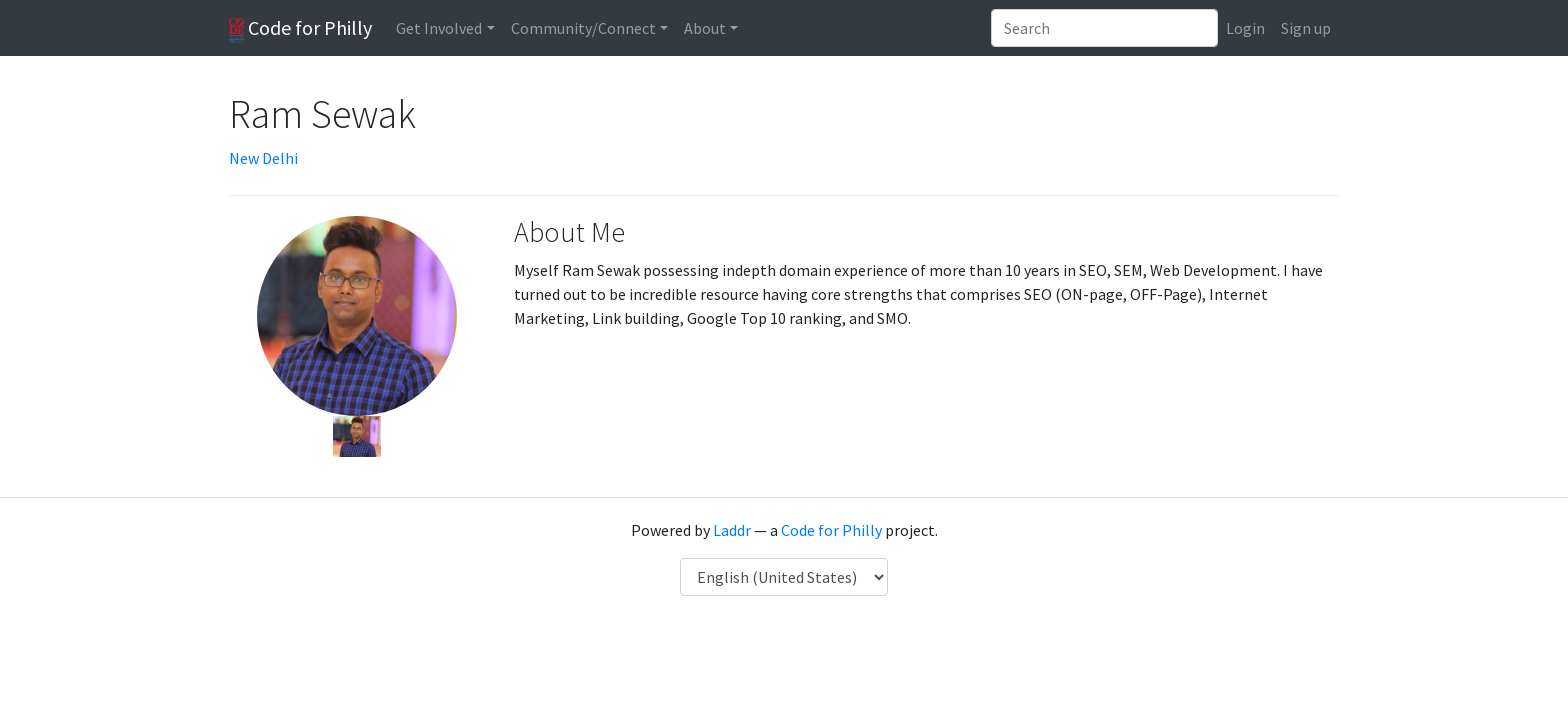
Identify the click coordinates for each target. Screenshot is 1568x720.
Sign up (1306, 28)
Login (1245, 28)
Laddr (732, 530)
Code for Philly (300, 29)
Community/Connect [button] (583, 28)
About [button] (705, 28)
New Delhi (263, 158)
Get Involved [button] (439, 28)
